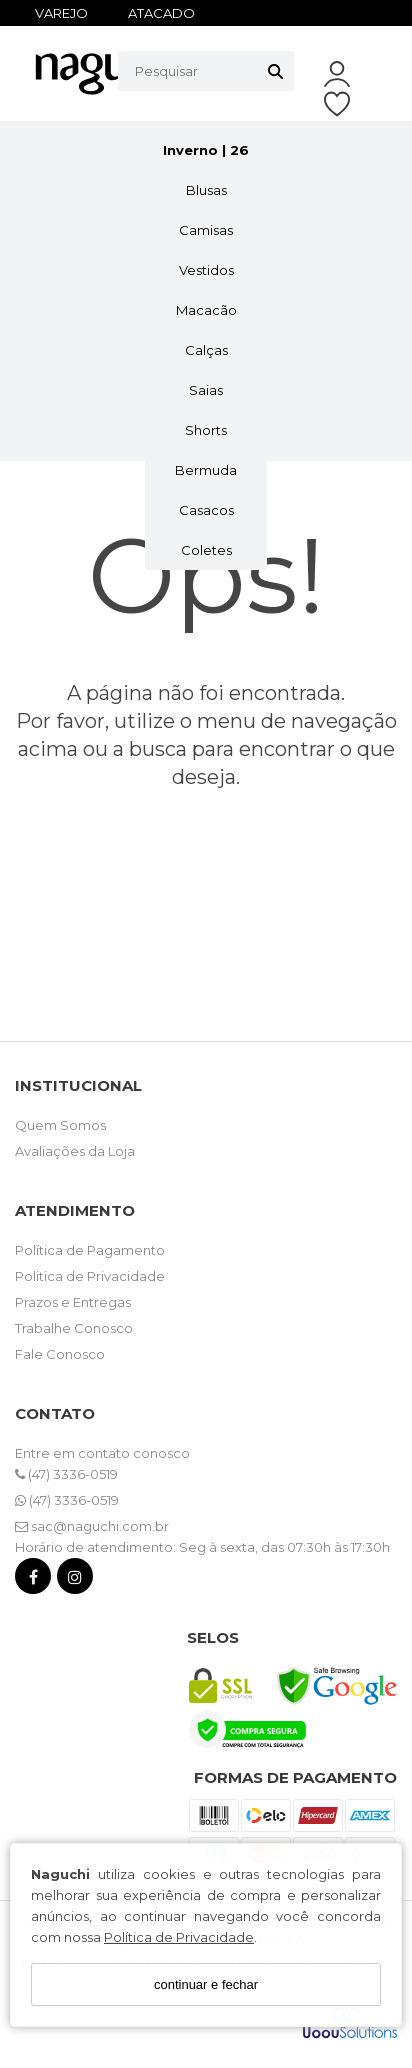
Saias (206, 390)
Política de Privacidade (179, 1937)
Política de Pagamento (90, 1250)
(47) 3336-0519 (66, 1474)
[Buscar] (275, 71)
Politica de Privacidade (90, 1276)
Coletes (206, 550)
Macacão (206, 310)
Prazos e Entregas (73, 1302)
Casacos (206, 510)
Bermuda (206, 470)
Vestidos (206, 270)
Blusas (206, 190)
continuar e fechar (206, 1984)
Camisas (206, 230)
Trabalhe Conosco (74, 1328)
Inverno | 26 (206, 150)
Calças (206, 350)
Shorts (206, 430)
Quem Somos (60, 1125)
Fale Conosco (60, 1354)
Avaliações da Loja (75, 1151)
